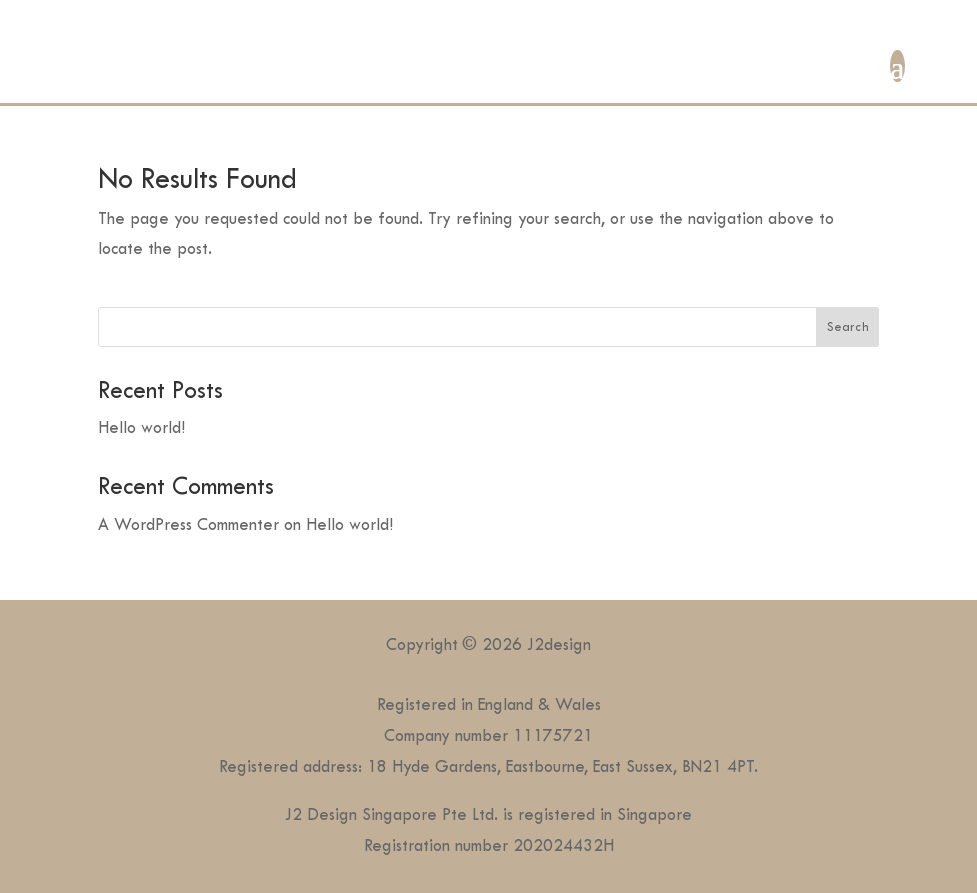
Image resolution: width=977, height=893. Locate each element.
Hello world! (141, 427)
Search (848, 326)
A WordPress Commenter (188, 524)
